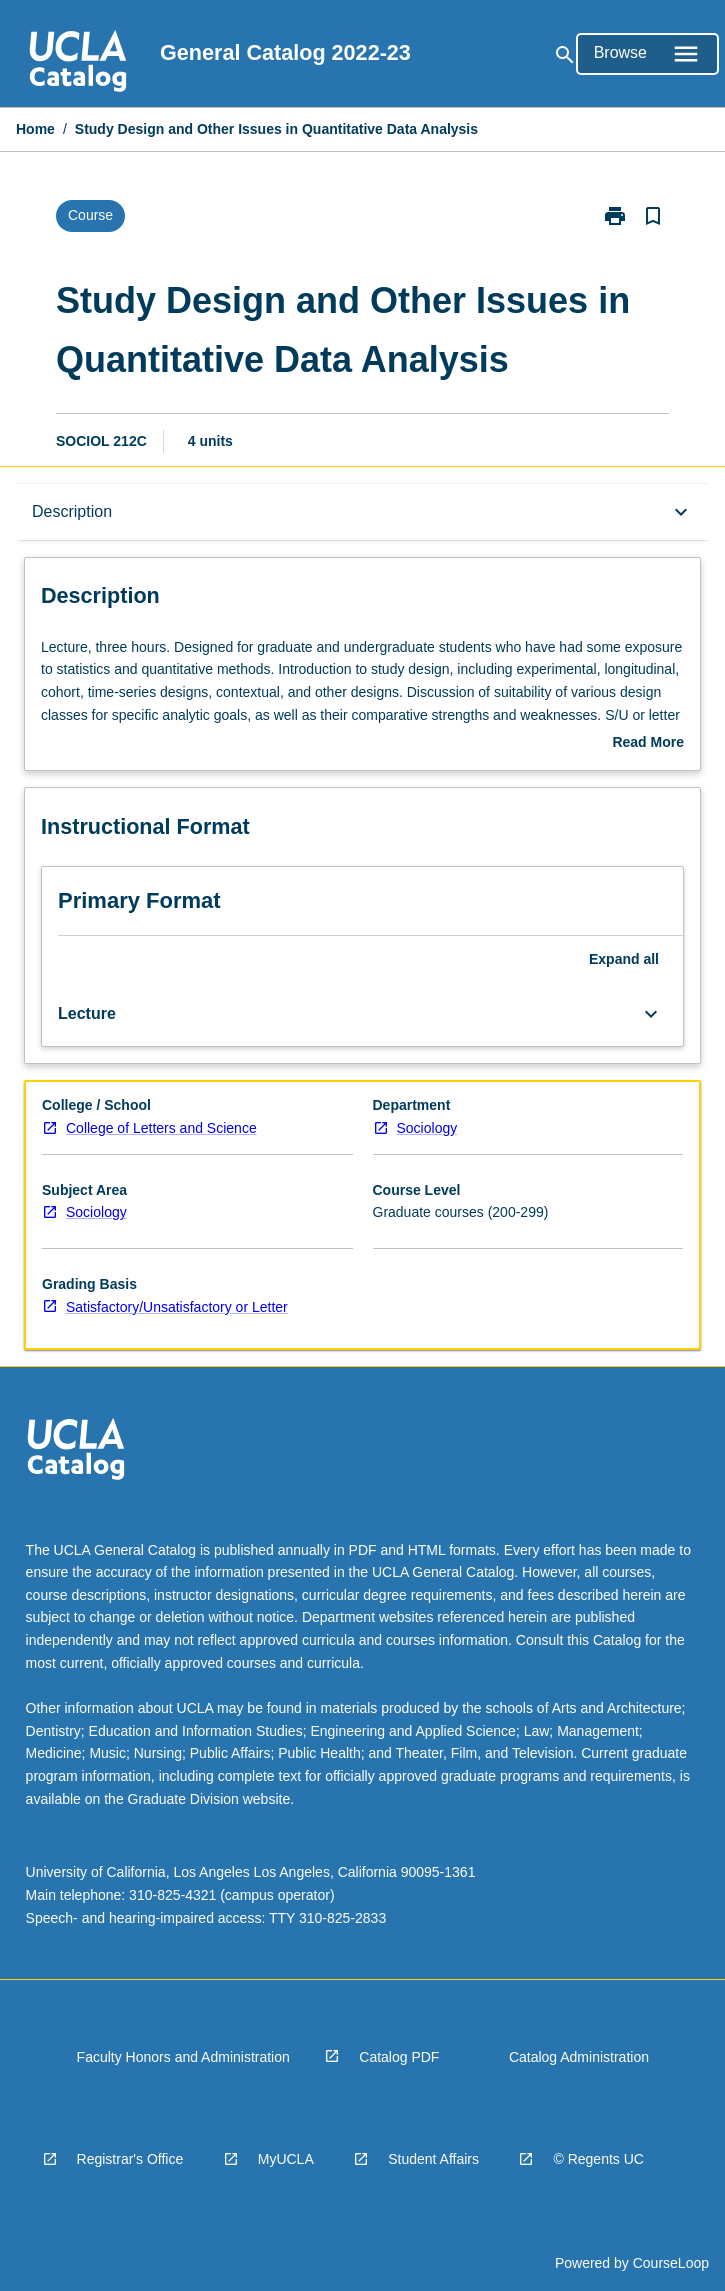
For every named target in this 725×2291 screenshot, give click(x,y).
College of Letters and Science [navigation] (161, 1128)
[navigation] (78, 64)
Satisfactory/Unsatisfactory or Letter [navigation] (177, 1307)
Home (35, 129)
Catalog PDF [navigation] (399, 2057)
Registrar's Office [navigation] (130, 2159)
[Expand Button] (651, 1014)
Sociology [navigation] (427, 1128)
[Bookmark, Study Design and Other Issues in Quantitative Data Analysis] (653, 216)
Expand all (624, 959)
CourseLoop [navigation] (671, 2263)
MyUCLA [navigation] (286, 2159)
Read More (648, 744)
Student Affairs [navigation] (433, 2159)
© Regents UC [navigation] (598, 2159)
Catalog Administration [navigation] (579, 2057)
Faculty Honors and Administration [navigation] (183, 2057)
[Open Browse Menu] (647, 54)
